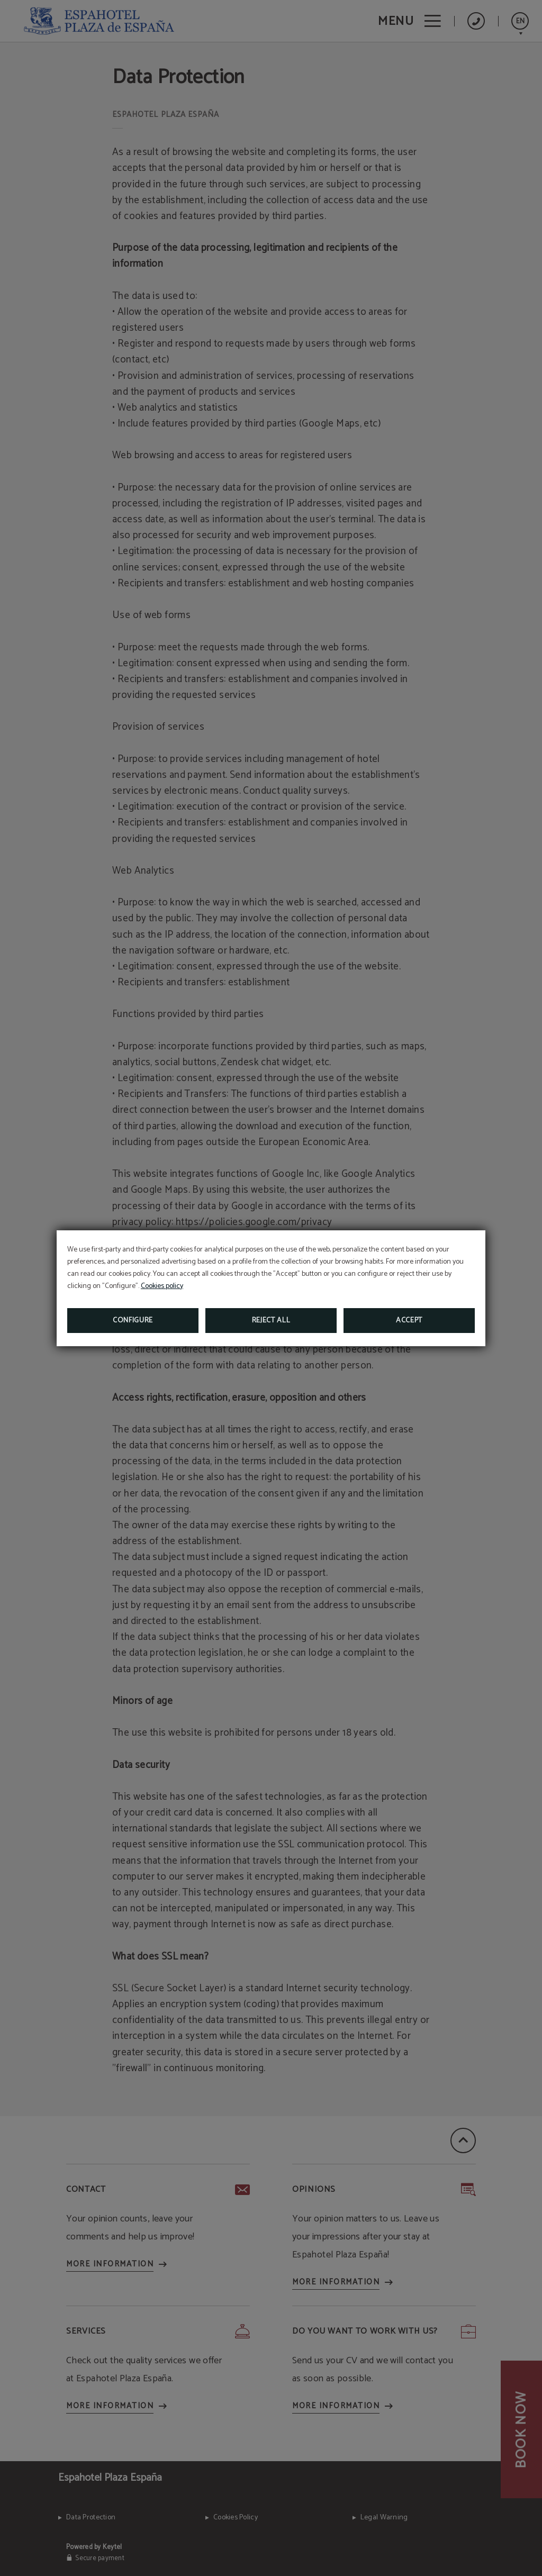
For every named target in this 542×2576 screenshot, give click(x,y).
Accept (409, 1320)
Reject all (271, 1320)
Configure (133, 1320)
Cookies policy (162, 1286)
